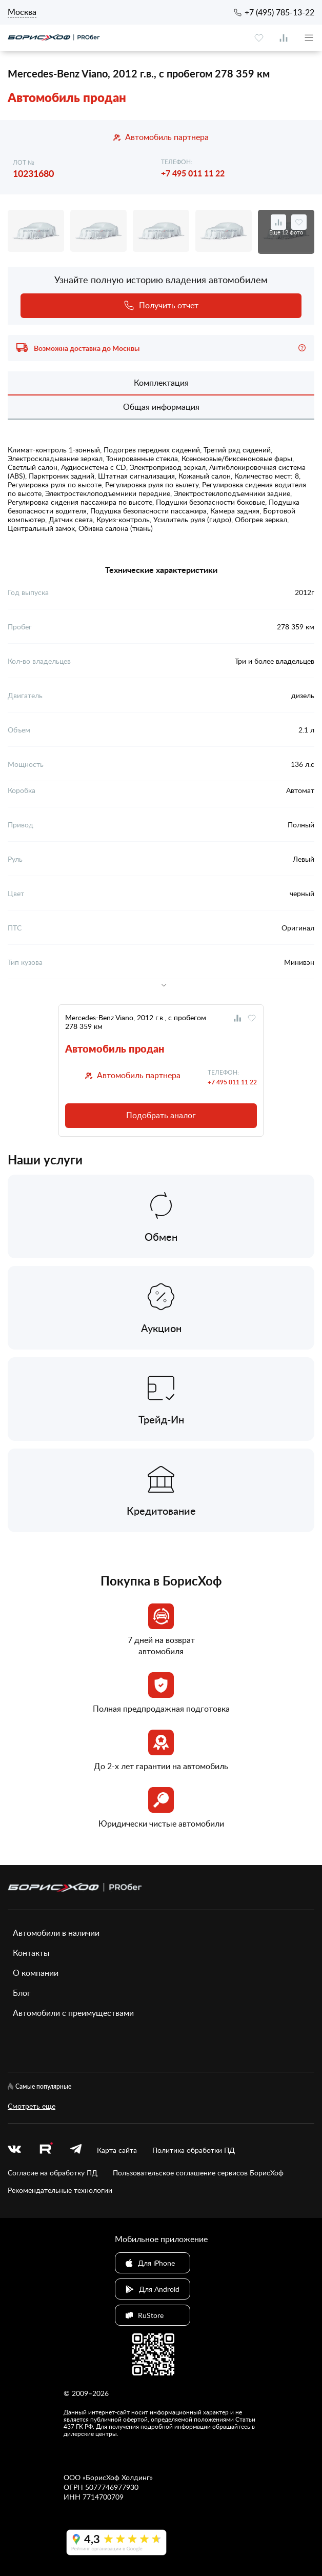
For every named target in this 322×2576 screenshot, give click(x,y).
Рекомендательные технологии (60, 2190)
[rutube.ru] (45, 2149)
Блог (22, 1992)
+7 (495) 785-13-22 (279, 12)
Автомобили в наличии (56, 1932)
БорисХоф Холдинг (118, 2477)
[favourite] (259, 38)
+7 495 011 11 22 (193, 173)
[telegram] (76, 2150)
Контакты (31, 1952)
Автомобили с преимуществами (73, 2012)
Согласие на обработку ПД (52, 2172)
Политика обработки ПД (193, 2150)
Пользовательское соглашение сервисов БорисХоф (198, 2172)
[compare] (283, 38)
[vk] (14, 2150)
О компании (35, 1972)
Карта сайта (117, 2150)
